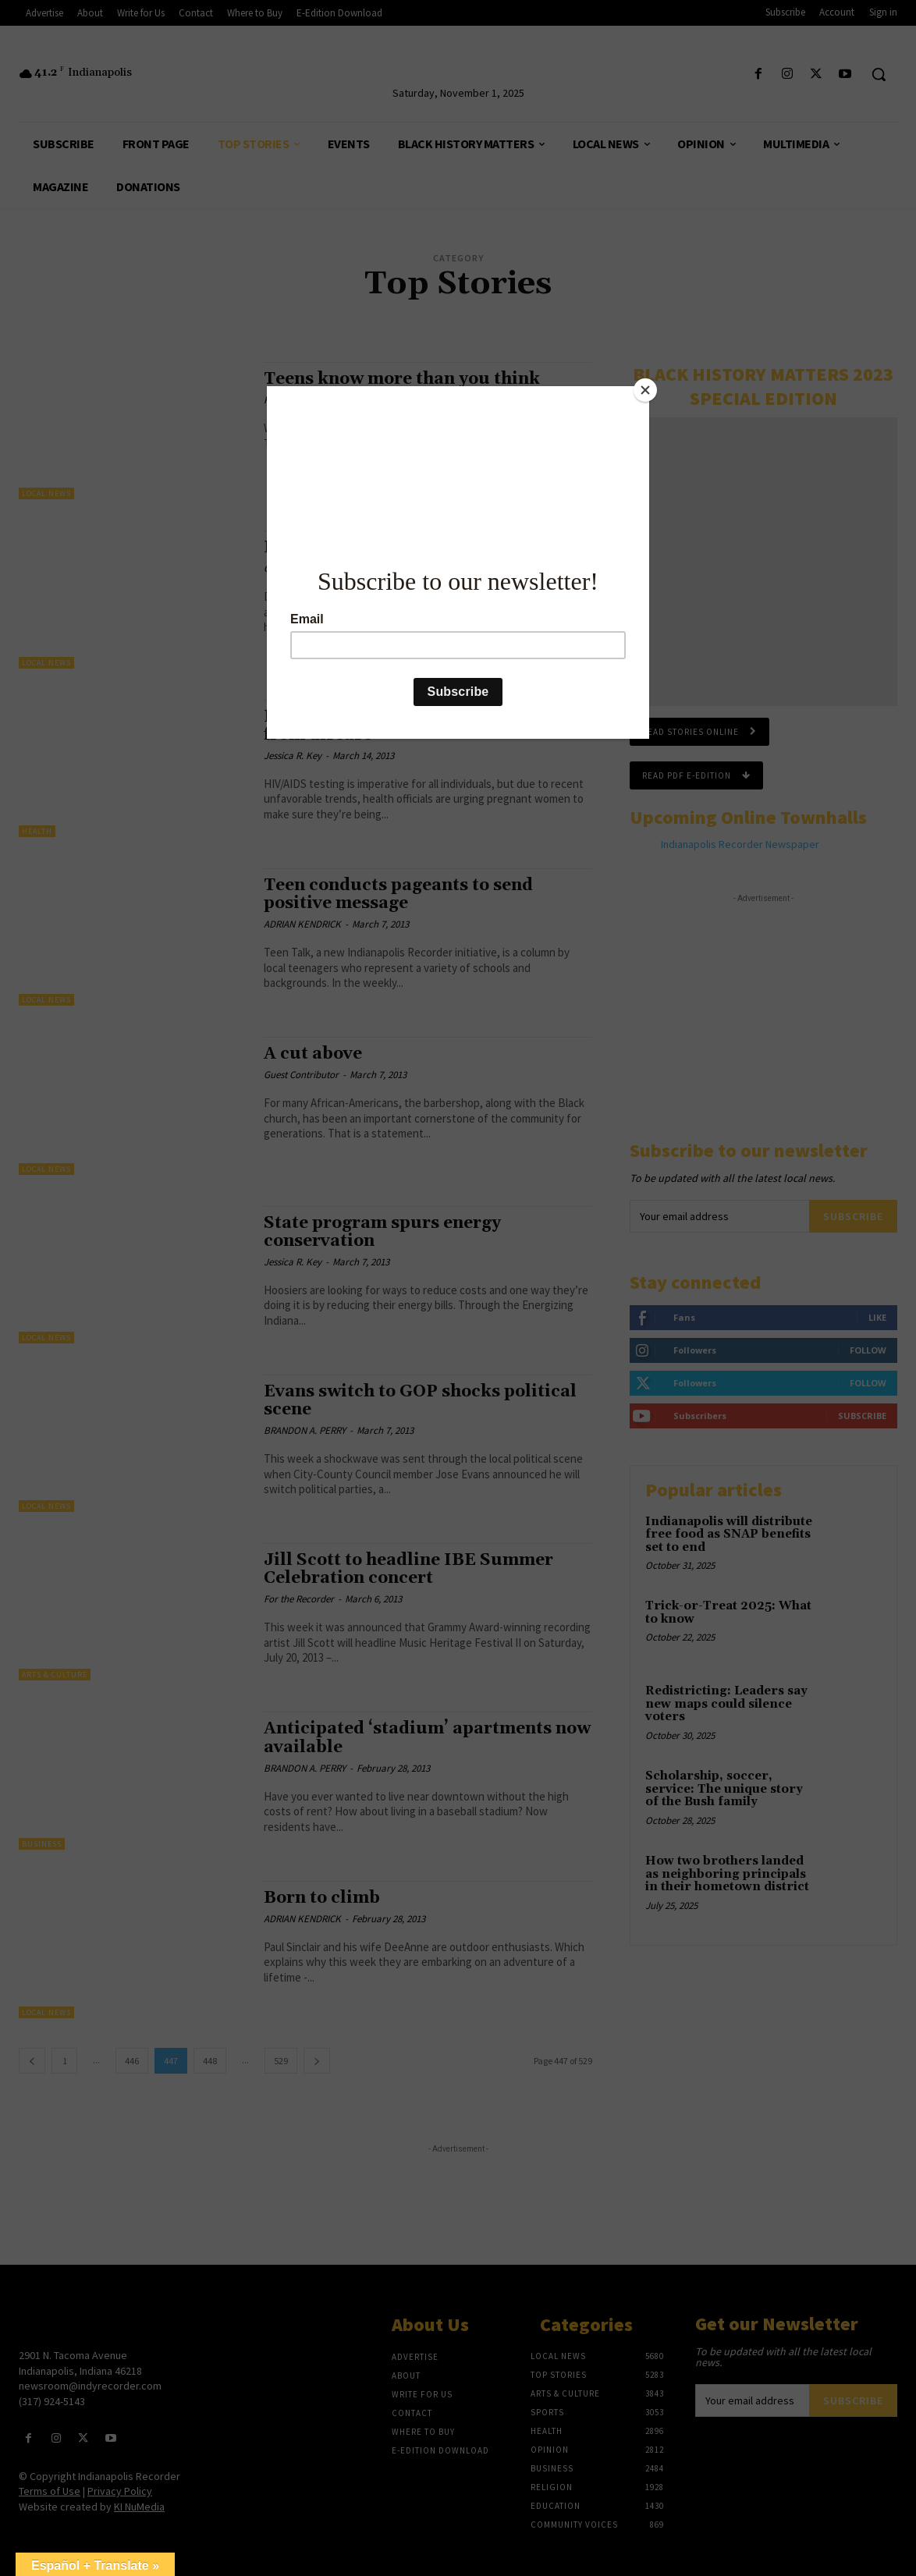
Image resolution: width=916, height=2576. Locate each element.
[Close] (645, 390)
